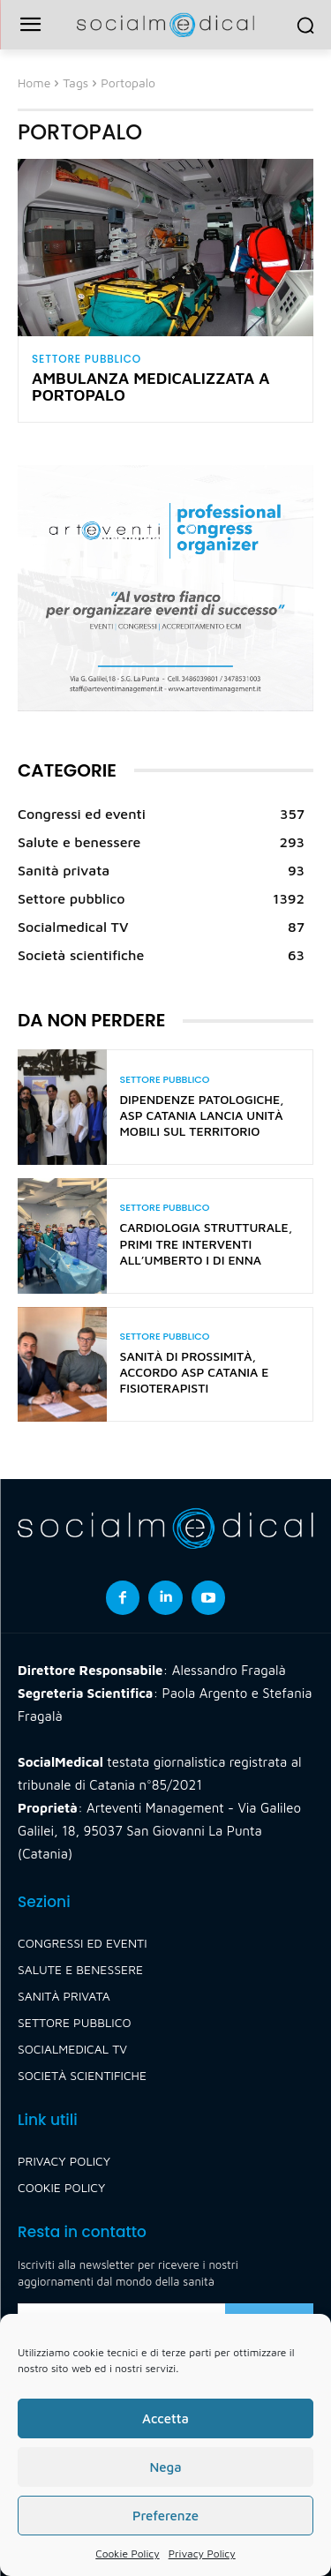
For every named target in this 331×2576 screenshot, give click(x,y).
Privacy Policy (202, 2553)
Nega (165, 2467)
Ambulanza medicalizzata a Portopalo (150, 387)
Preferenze (165, 2515)
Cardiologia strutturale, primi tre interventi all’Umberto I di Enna (206, 1243)
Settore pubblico (86, 359)
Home (34, 82)
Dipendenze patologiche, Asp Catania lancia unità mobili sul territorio (202, 1115)
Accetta (165, 2418)
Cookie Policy (127, 2553)
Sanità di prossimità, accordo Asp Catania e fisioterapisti (194, 1371)
